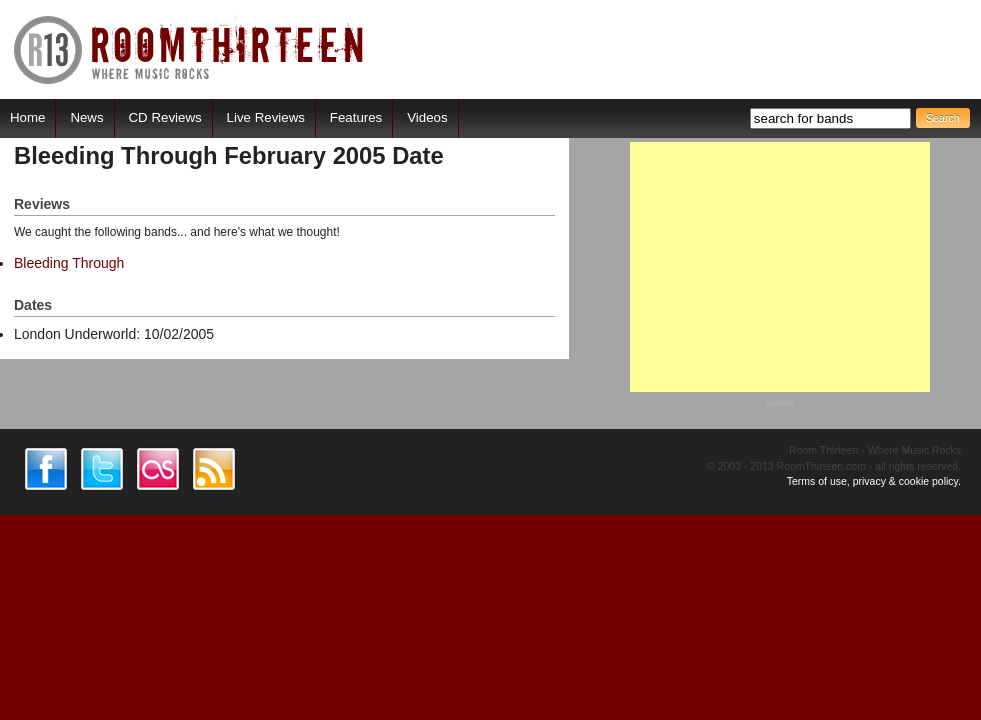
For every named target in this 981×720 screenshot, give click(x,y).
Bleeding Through (69, 263)
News (86, 117)
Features (356, 117)
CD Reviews (165, 117)
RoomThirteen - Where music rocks (189, 49)
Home (27, 117)
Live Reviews (266, 117)
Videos (427, 117)
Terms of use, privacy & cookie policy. (874, 481)
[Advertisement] (780, 267)
